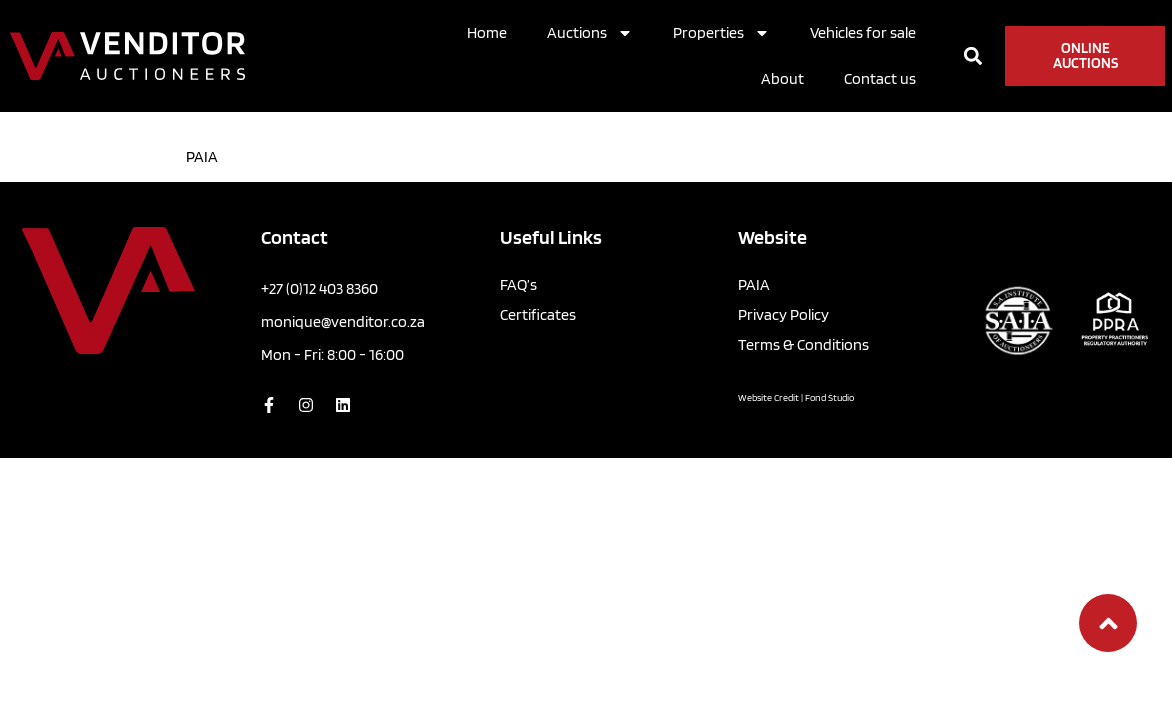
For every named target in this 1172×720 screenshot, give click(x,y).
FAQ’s (518, 284)
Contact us (880, 78)
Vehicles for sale (863, 32)
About (782, 78)
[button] (972, 56)
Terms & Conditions (803, 344)
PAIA (754, 284)
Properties (721, 33)
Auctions (590, 33)
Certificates (538, 314)
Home (487, 32)
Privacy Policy (783, 314)
